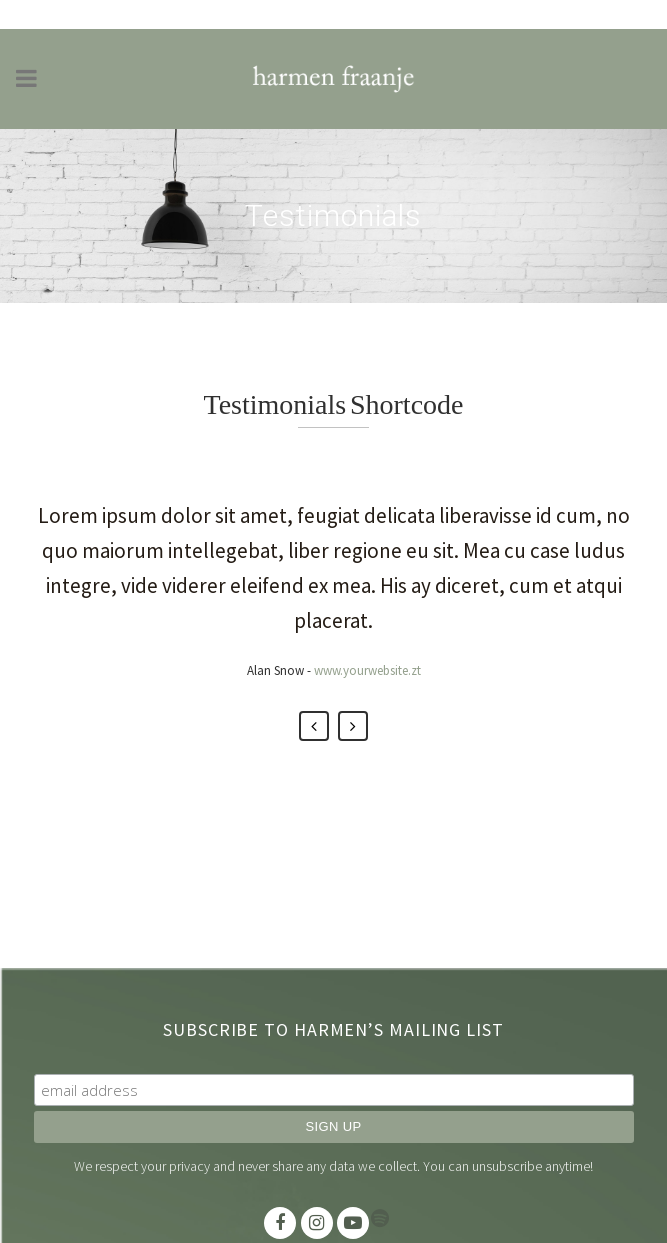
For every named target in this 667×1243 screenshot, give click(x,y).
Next (353, 726)
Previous (314, 726)
